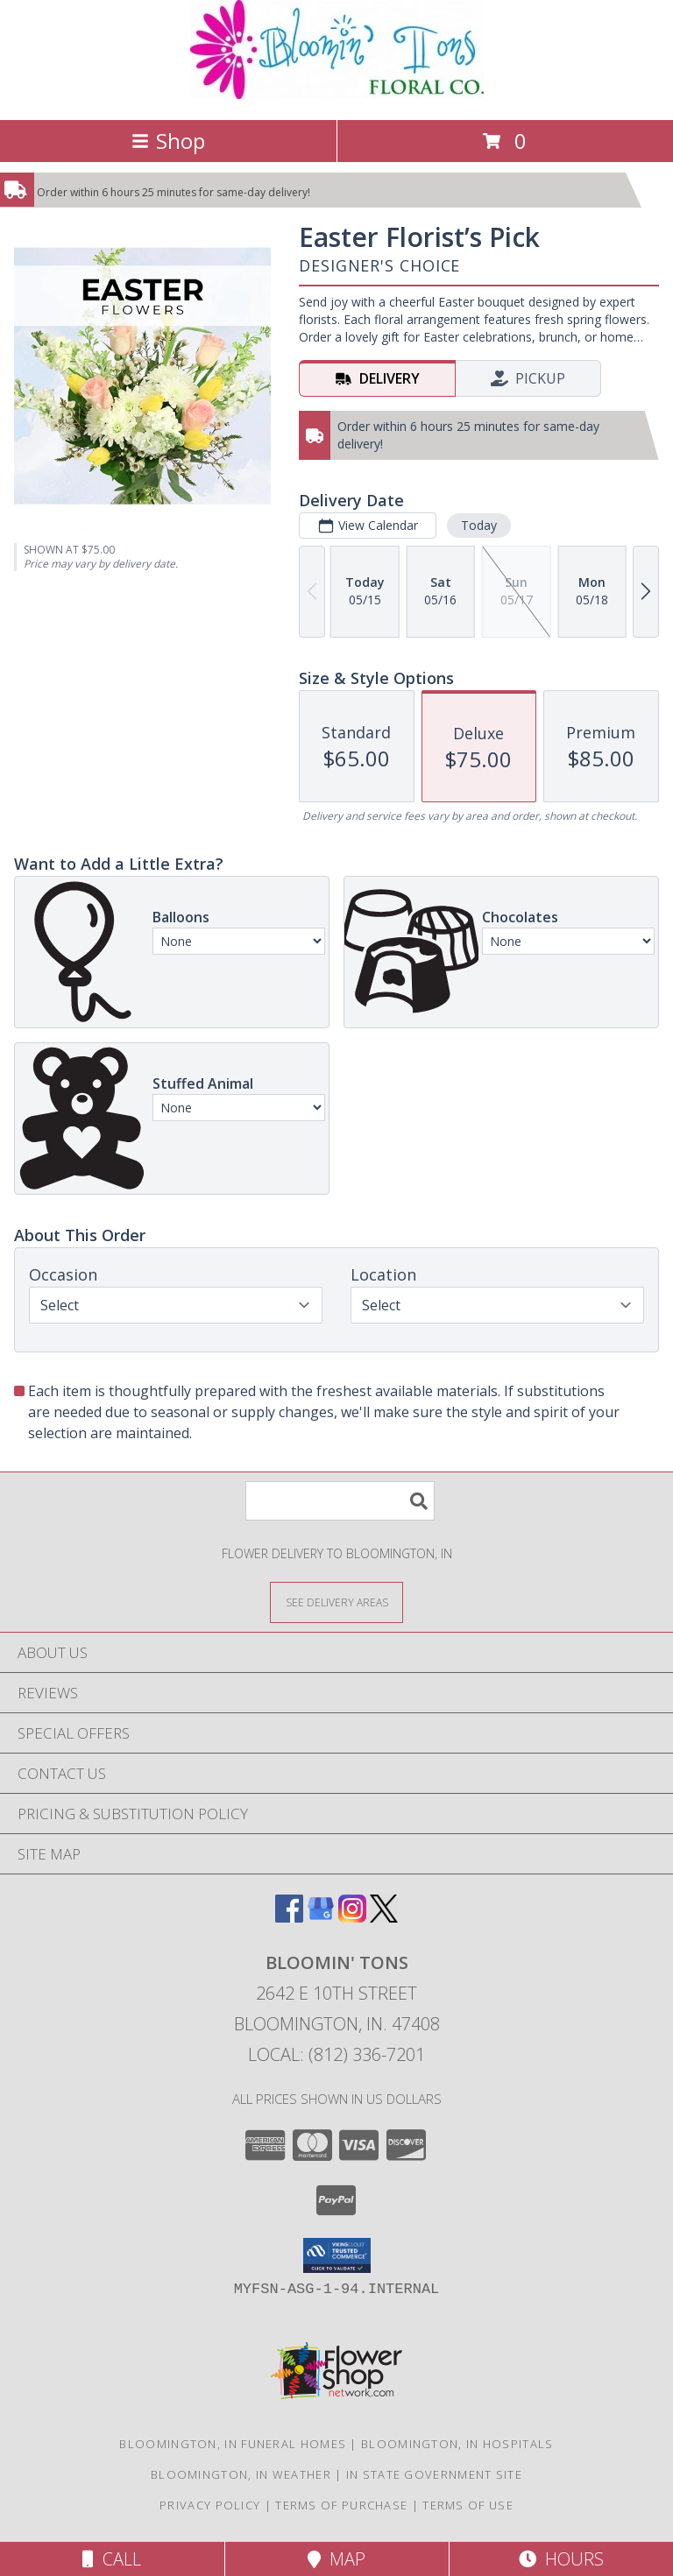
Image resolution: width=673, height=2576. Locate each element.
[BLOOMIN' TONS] (337, 94)
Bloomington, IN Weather (241, 2474)
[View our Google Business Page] (321, 1917)
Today (479, 525)
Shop (168, 140)
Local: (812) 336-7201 (336, 2054)
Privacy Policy (209, 2505)
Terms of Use (468, 2505)
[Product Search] (340, 1501)
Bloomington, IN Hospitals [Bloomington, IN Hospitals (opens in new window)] (457, 2444)
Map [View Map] (336, 2559)
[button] (337, 2255)
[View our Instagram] (352, 1917)
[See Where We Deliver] (336, 1601)
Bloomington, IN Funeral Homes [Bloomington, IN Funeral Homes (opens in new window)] (232, 2444)
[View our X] (384, 1917)
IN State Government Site (434, 2474)
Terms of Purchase (341, 2505)
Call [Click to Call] (111, 2559)
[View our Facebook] (289, 1917)
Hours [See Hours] (561, 2559)
